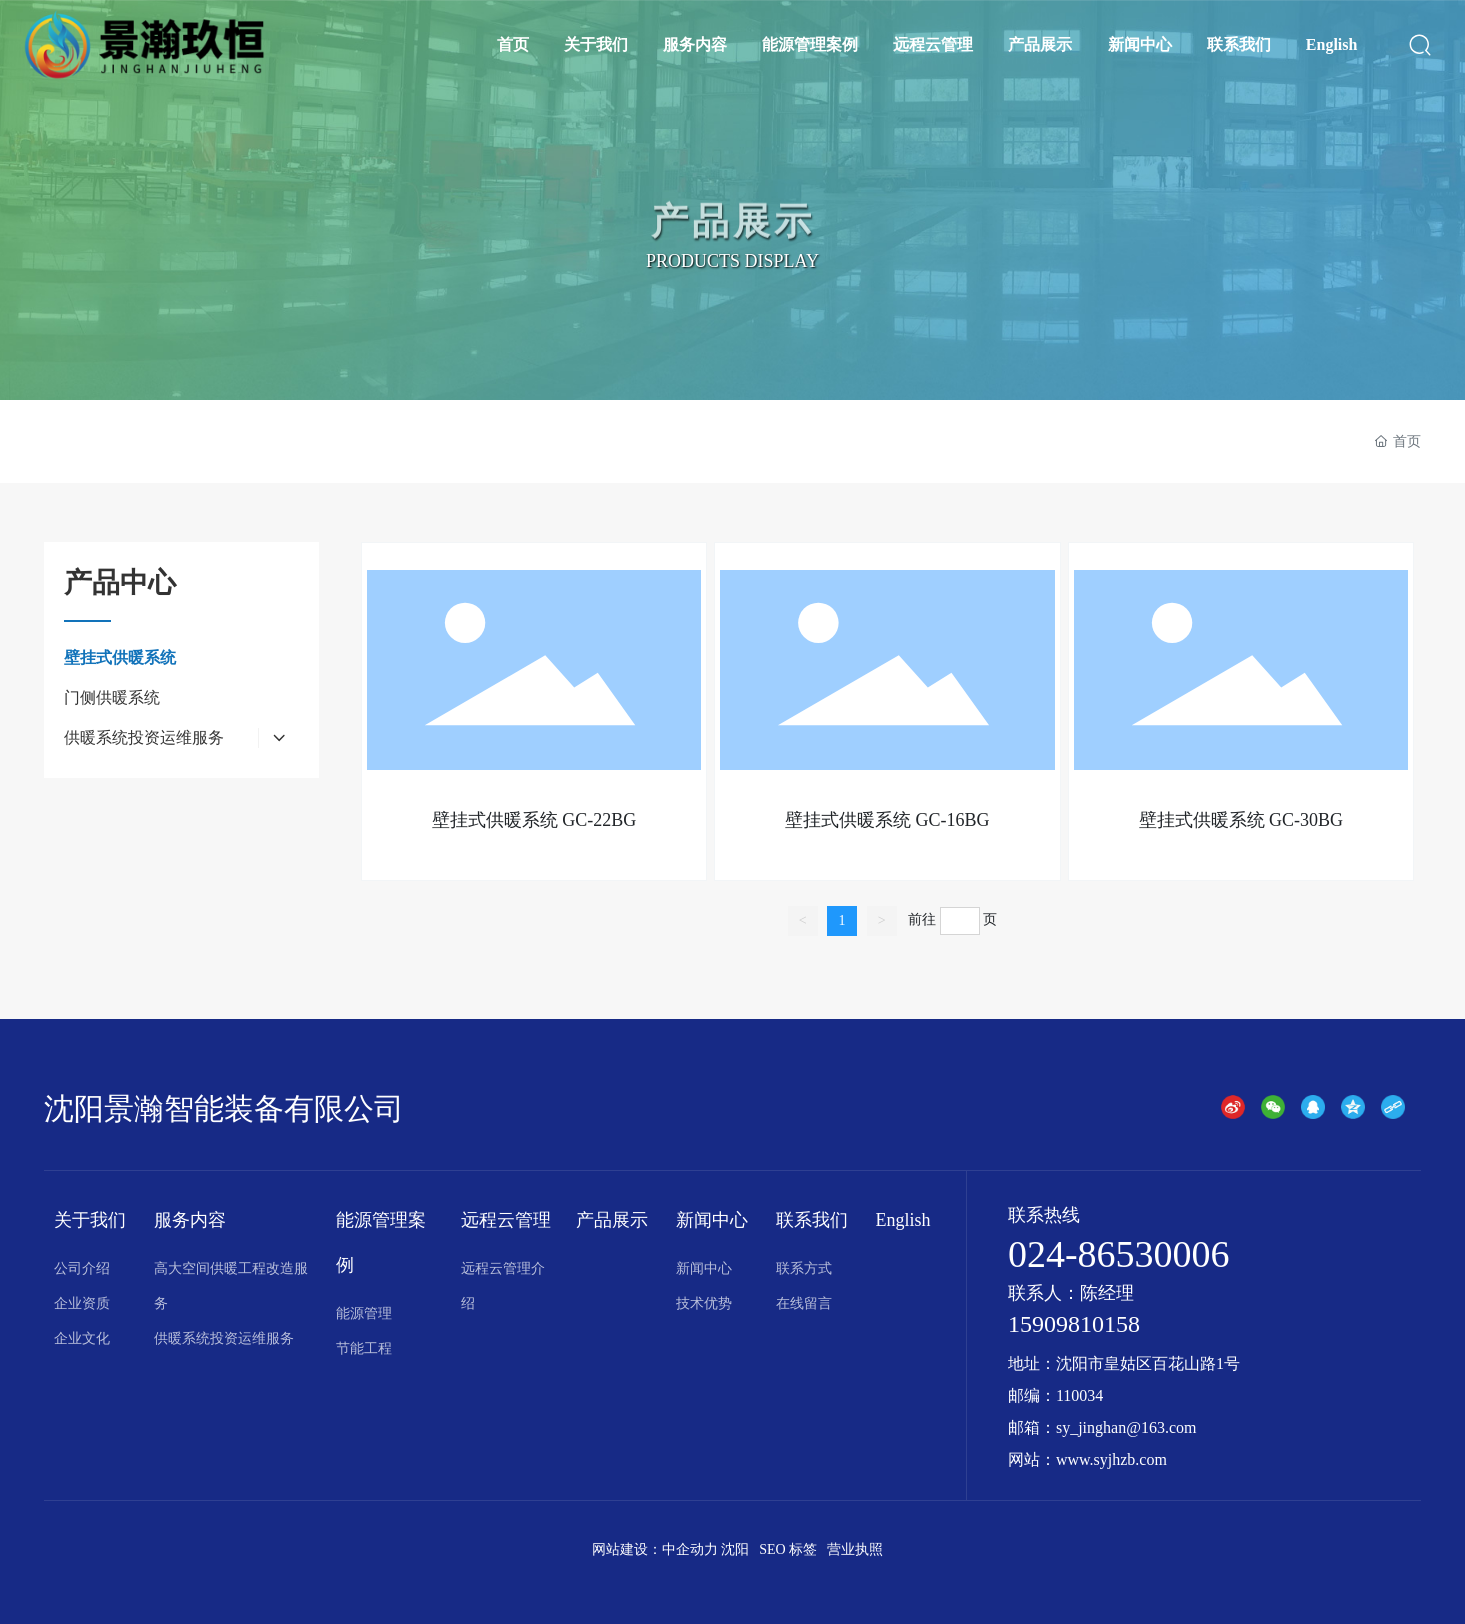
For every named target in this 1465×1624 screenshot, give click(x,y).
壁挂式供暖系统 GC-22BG (534, 820)
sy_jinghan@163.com (1126, 1427)
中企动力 (690, 1549)
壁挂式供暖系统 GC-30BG (1241, 820)
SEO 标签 (788, 1549)
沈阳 (735, 1549)
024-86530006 (1119, 1254)
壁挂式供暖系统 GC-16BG (887, 820)
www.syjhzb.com (1111, 1459)
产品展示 (733, 239)
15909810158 (1074, 1324)
